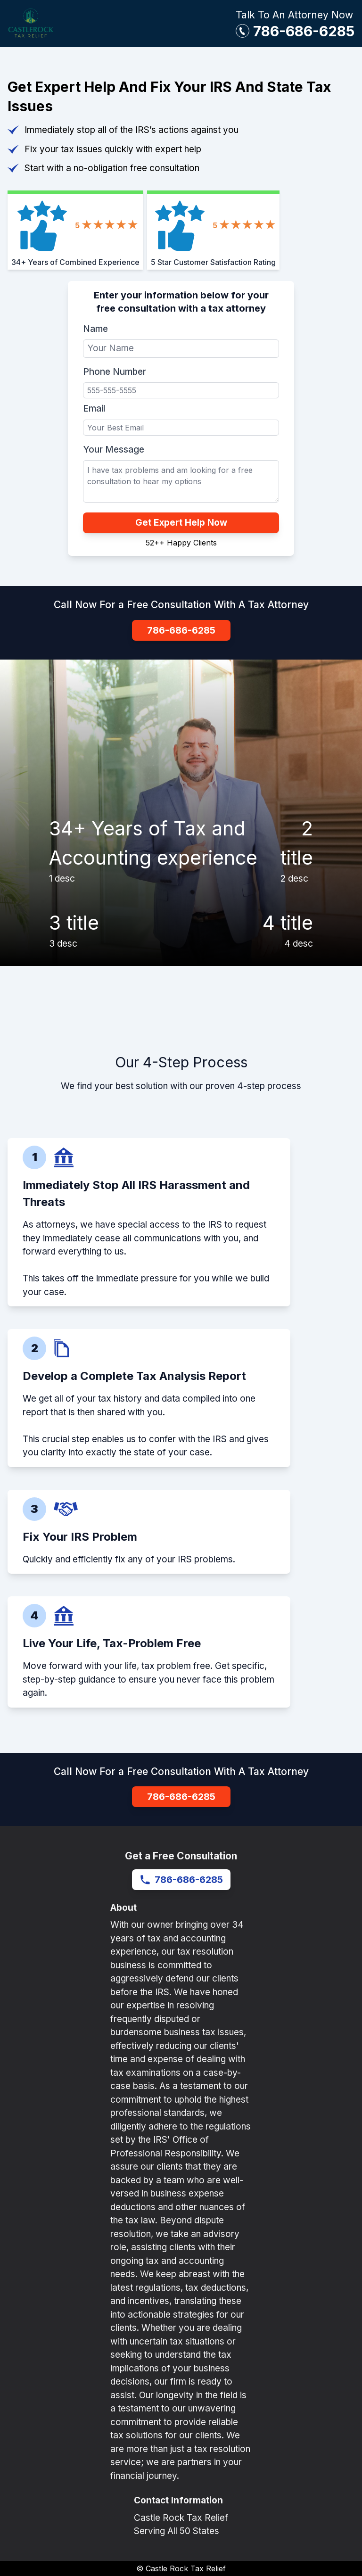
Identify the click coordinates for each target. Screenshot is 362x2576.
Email (94, 408)
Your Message (113, 449)
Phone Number (114, 371)
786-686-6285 (303, 31)
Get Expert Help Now (181, 522)
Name (95, 328)
